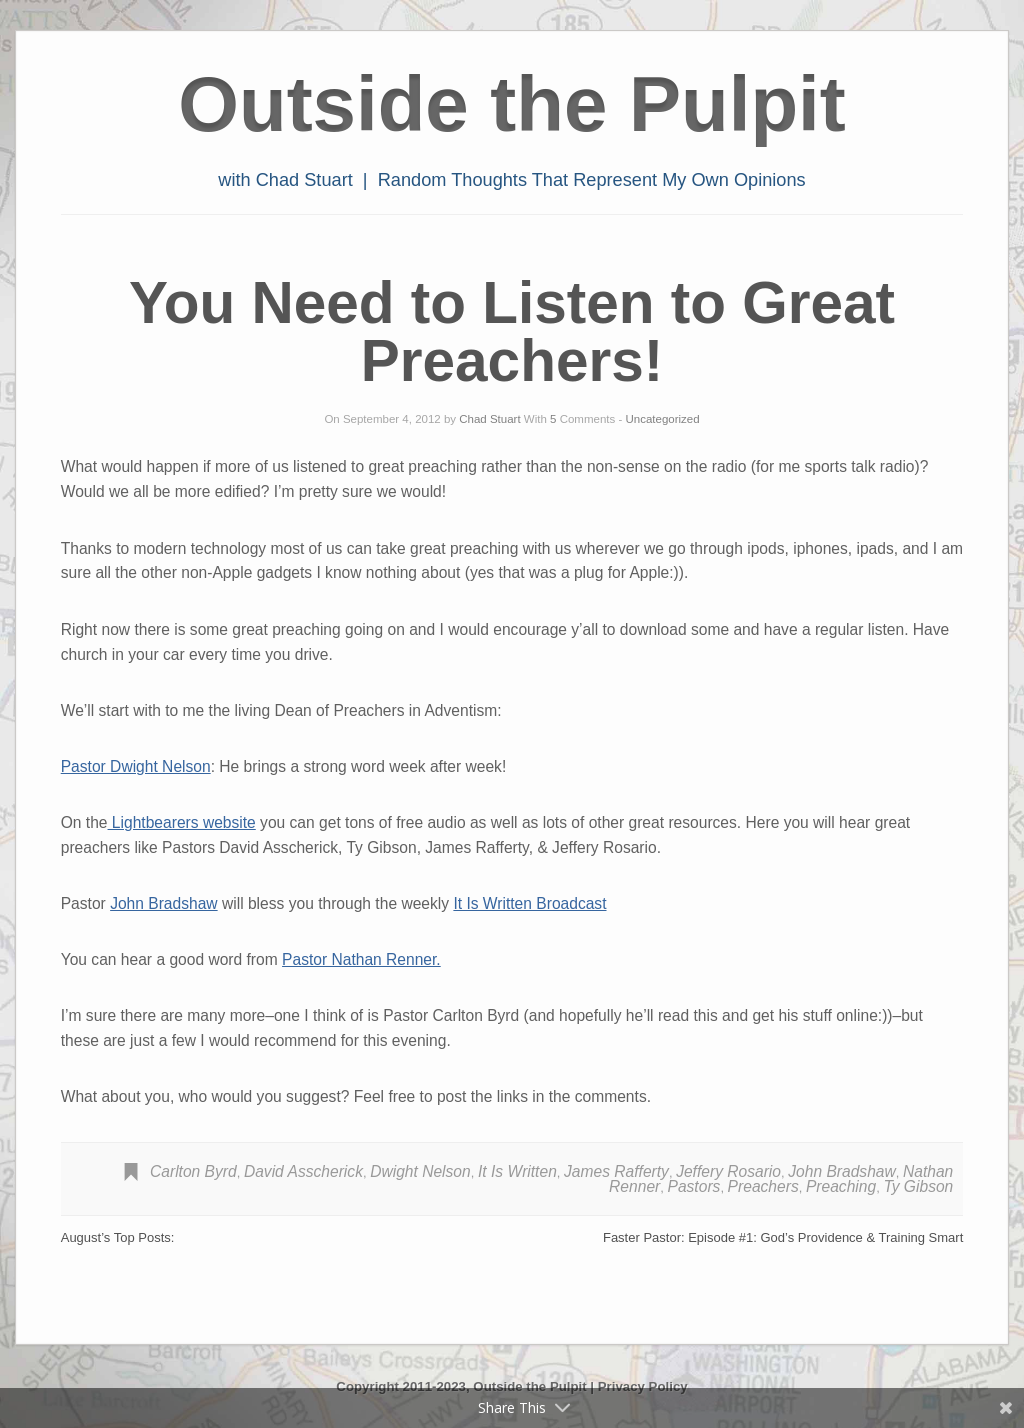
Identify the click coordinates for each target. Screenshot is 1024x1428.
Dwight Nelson (420, 1171)
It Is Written (517, 1171)
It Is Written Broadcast (529, 903)
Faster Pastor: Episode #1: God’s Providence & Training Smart (783, 1237)
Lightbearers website (182, 822)
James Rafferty (616, 1171)
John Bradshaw (164, 903)
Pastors (694, 1186)
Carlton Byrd (193, 1171)
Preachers (763, 1186)
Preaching (841, 1186)
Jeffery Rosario (728, 1171)
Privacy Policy (643, 1386)
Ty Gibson (918, 1186)
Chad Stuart (489, 419)
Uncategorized (662, 419)
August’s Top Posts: (118, 1237)
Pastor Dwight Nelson (136, 766)
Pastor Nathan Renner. (361, 959)
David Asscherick (303, 1171)
